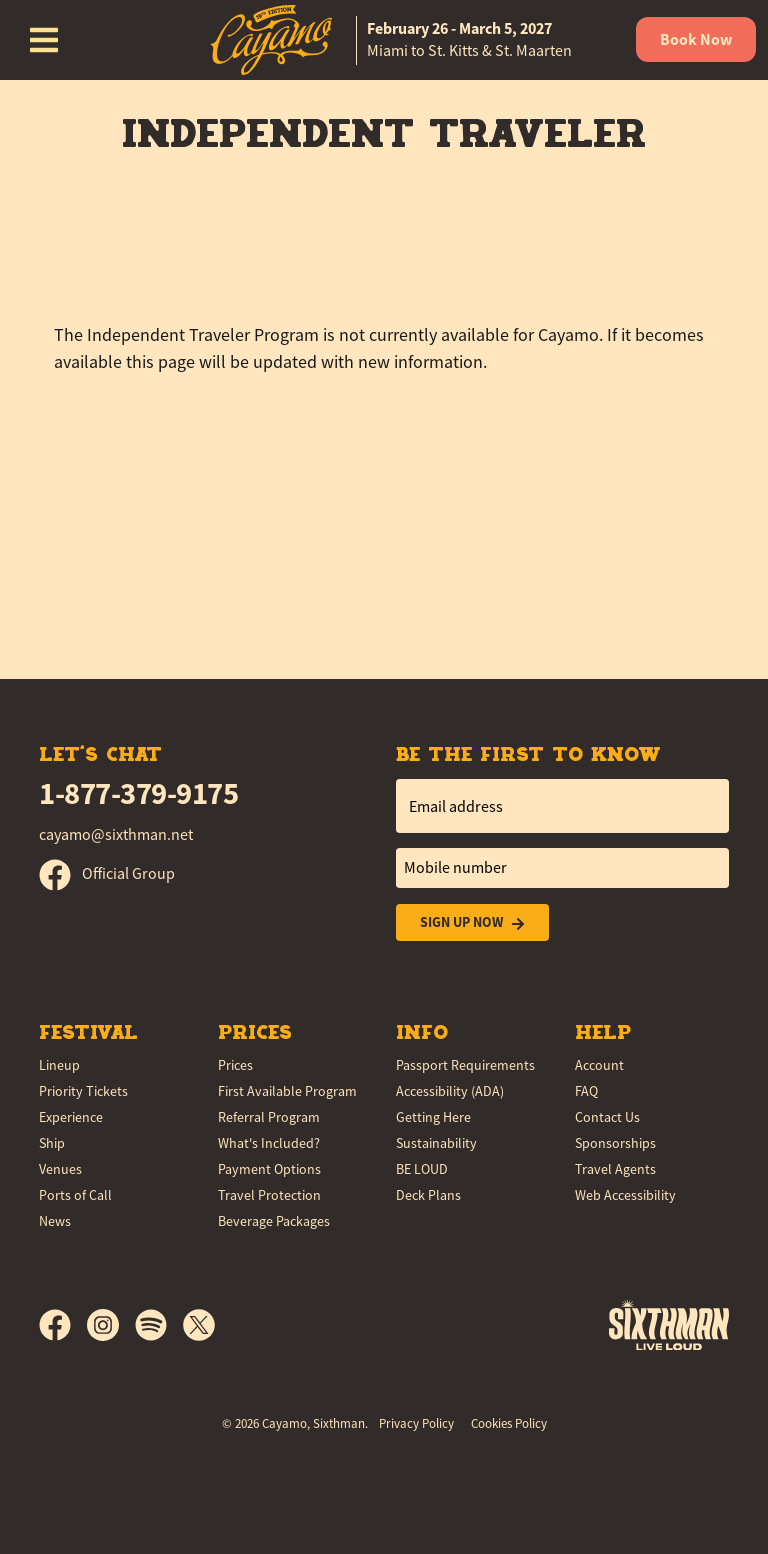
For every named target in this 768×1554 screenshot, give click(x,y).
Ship (52, 1143)
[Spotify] (159, 1325)
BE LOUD (422, 1169)
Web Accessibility (625, 1195)
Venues (60, 1169)
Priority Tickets (83, 1091)
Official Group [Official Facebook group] (107, 874)
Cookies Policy (509, 1423)
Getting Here (433, 1117)
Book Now (696, 39)
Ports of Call (75, 1195)
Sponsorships (615, 1143)
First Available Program (287, 1091)
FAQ (586, 1091)
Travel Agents (615, 1169)
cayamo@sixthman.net (116, 835)
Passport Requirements (465, 1065)
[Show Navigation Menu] (44, 40)
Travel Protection (269, 1195)
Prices (235, 1065)
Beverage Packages (274, 1221)
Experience (71, 1117)
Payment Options (269, 1169)
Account (599, 1065)
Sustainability (436, 1143)
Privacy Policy (416, 1423)
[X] (199, 1325)
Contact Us (607, 1117)
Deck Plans (428, 1195)
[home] (384, 40)
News (55, 1221)
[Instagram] (111, 1325)
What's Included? (269, 1143)
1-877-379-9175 (138, 793)
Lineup (59, 1065)
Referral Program (269, 1117)
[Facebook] (63, 1325)
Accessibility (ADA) (450, 1091)
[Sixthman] (669, 1324)
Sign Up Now (472, 922)
